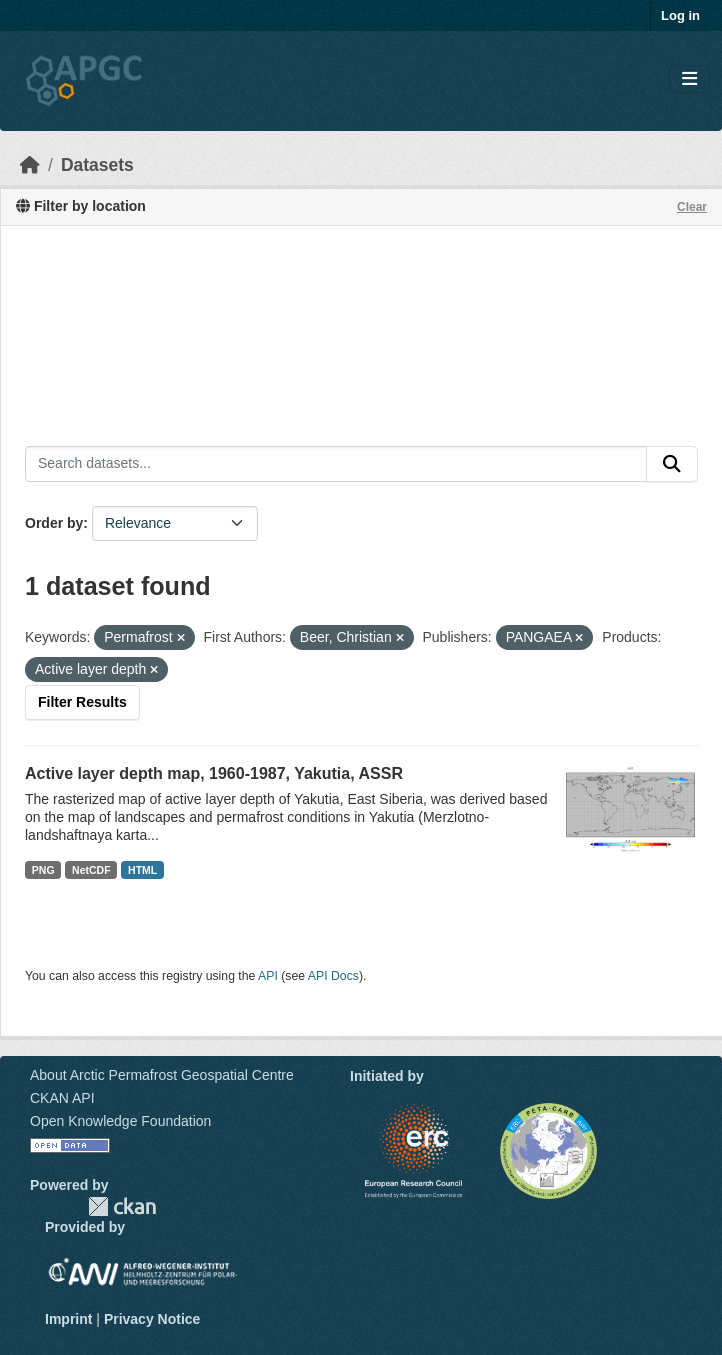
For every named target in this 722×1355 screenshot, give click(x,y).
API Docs (333, 976)
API (268, 976)
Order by (54, 523)
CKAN (122, 1206)
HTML (142, 870)
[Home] (30, 165)
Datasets (97, 165)
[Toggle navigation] (689, 79)
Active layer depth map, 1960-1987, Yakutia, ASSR (214, 773)
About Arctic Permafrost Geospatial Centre (162, 1075)
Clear (692, 207)
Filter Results (82, 702)
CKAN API (62, 1098)
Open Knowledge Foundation (120, 1121)
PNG (43, 870)
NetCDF (91, 870)
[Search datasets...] (336, 464)
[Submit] (672, 464)
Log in (680, 15)
